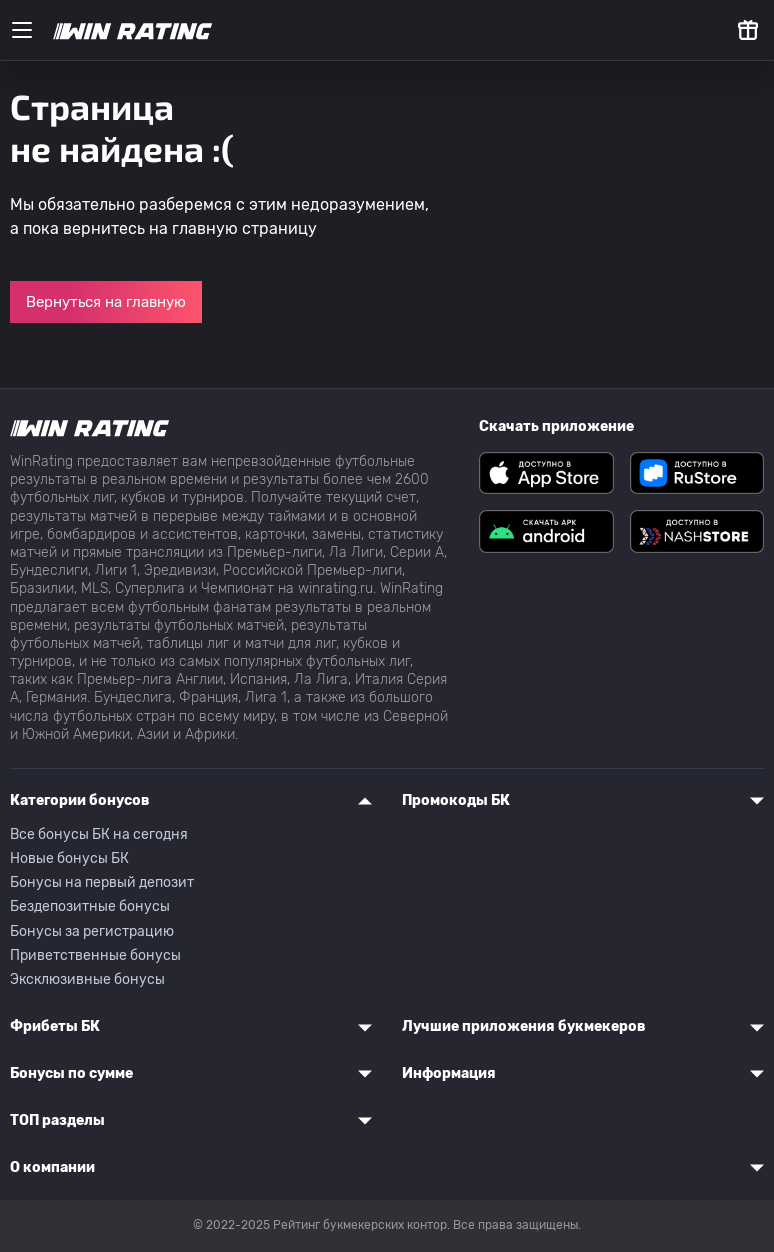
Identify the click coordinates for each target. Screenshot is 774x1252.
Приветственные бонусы (95, 955)
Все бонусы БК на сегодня (99, 834)
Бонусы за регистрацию (92, 931)
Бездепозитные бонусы (90, 906)
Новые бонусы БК (69, 858)
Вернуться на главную (106, 302)
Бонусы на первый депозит (102, 882)
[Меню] (22, 30)
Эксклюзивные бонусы (87, 979)
